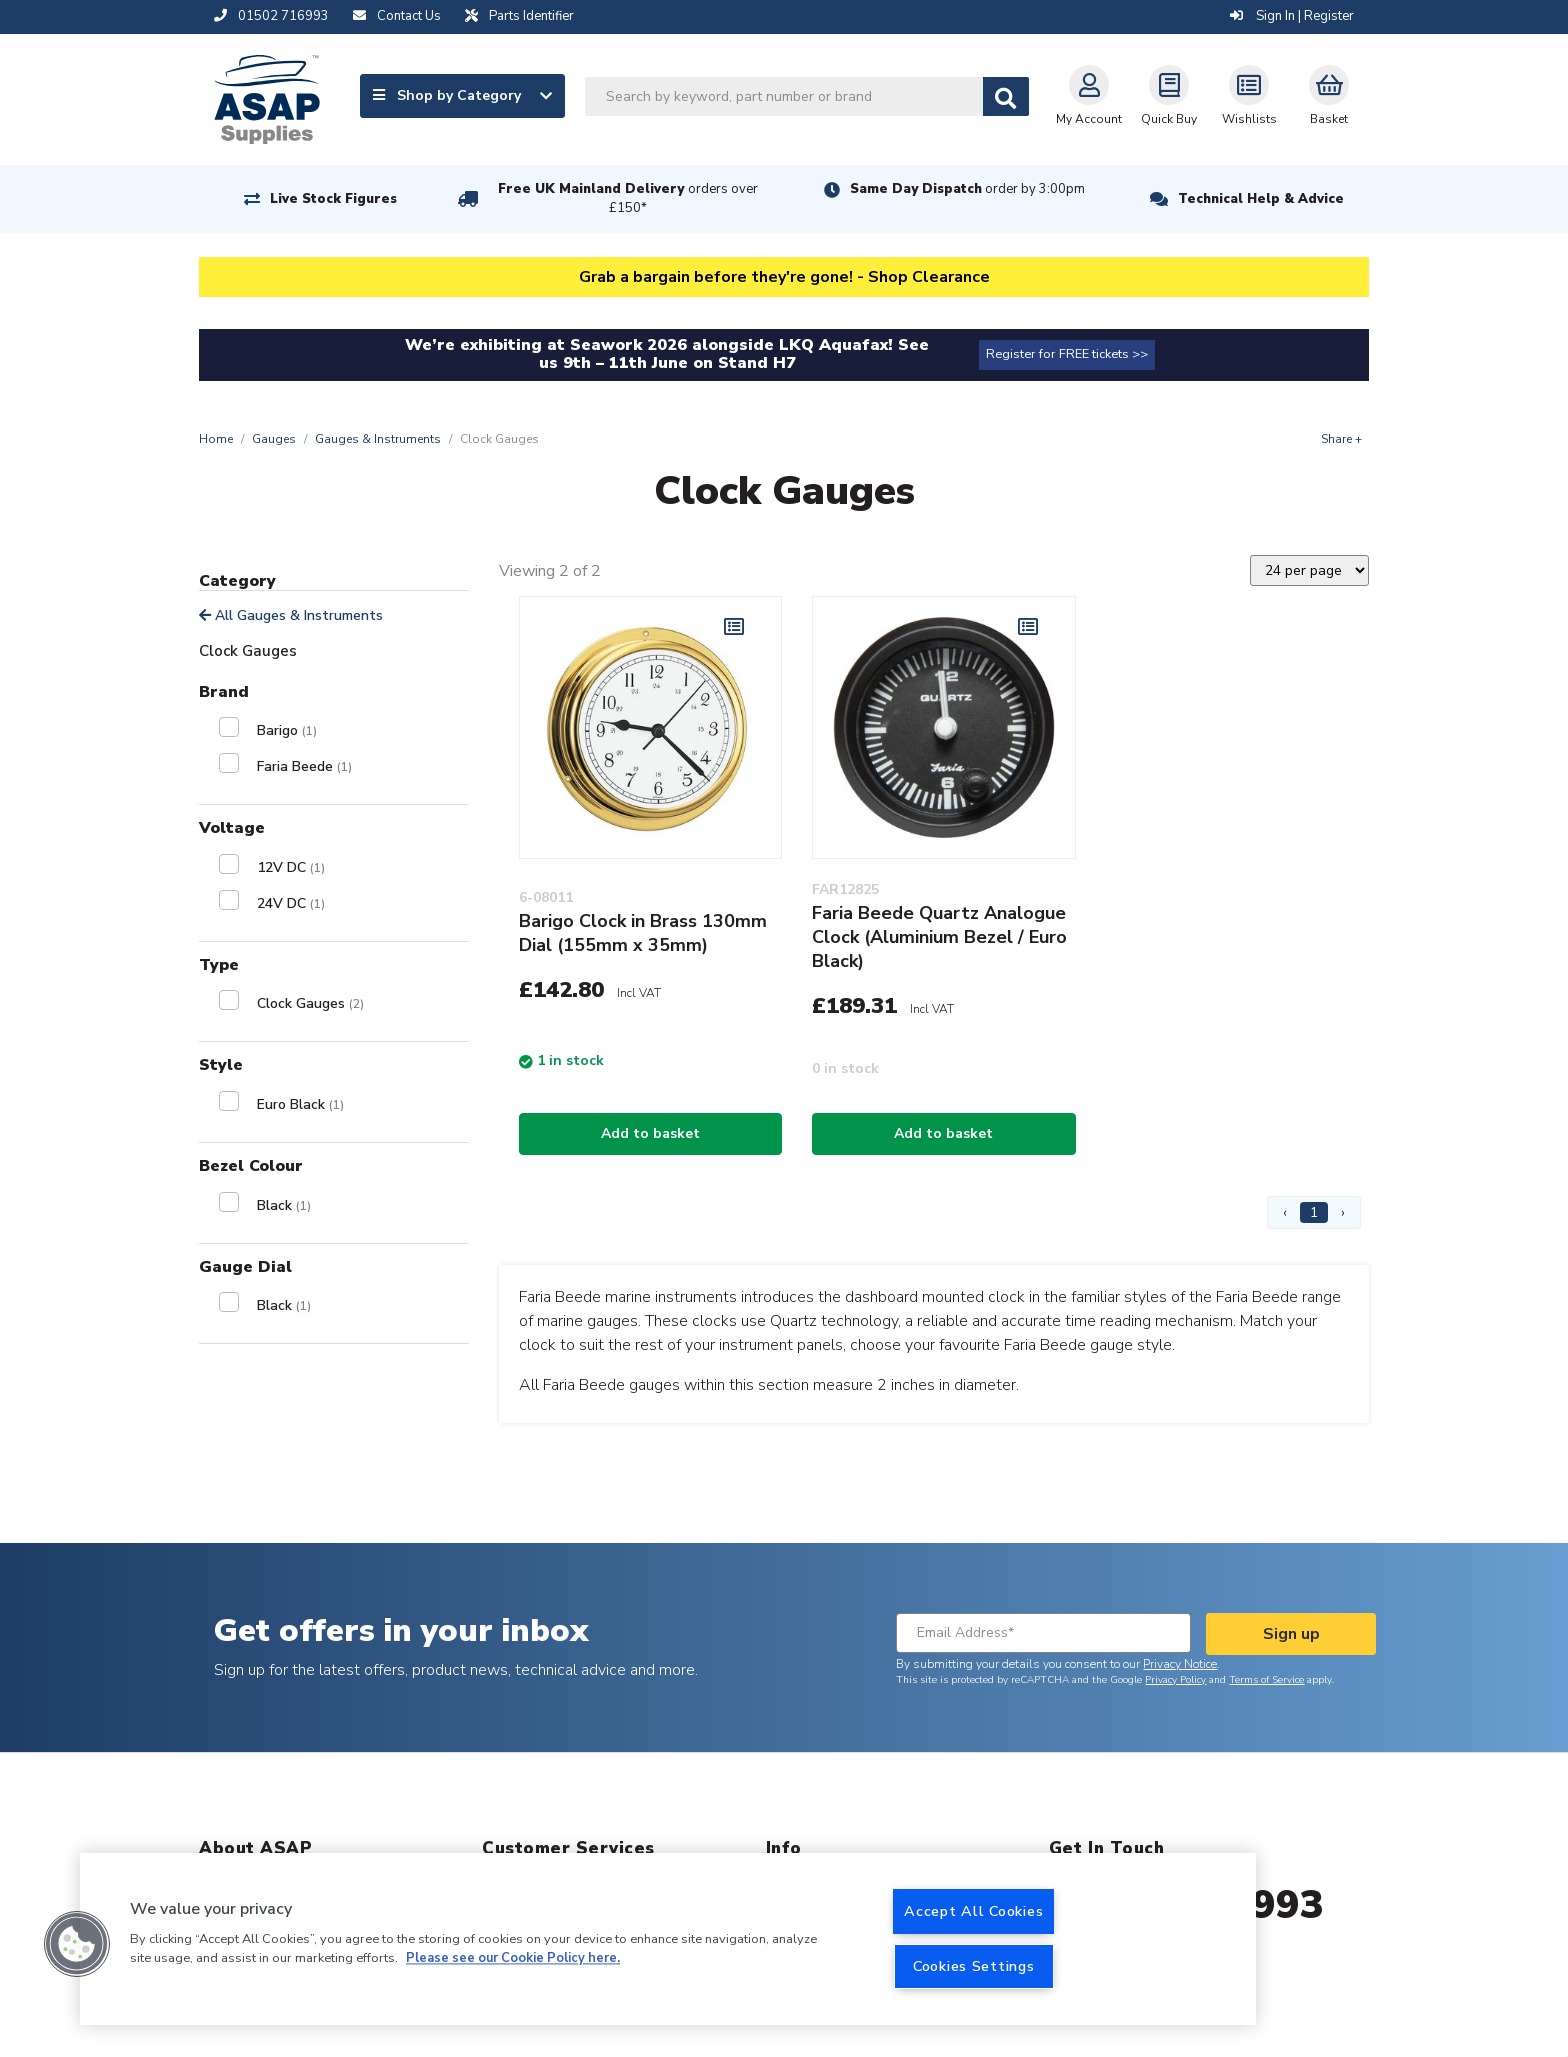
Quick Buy (1169, 96)
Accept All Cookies (973, 1911)
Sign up (1291, 1634)
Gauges (274, 439)
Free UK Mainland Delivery (628, 198)
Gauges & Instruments (378, 439)
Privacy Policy (1175, 1680)
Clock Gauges (310, 1003)
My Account (1089, 96)
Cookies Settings (974, 1966)
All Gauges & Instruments (291, 615)
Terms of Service (1266, 1680)
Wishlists (1249, 96)
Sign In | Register (1292, 16)
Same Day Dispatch (967, 189)
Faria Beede (304, 766)
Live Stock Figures (333, 199)
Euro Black (300, 1104)
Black (284, 1205)
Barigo (287, 730)
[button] (77, 1944)
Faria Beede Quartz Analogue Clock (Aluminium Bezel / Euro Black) (939, 937)
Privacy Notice (1180, 1664)
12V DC (291, 867)
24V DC (291, 903)
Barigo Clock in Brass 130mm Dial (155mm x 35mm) (643, 933)
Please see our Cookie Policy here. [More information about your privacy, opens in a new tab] (513, 1959)
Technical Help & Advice (1261, 199)
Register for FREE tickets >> (1067, 354)
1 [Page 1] (1314, 1212)
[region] (668, 1939)
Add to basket (650, 1133)
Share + (1341, 439)
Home (216, 439)
